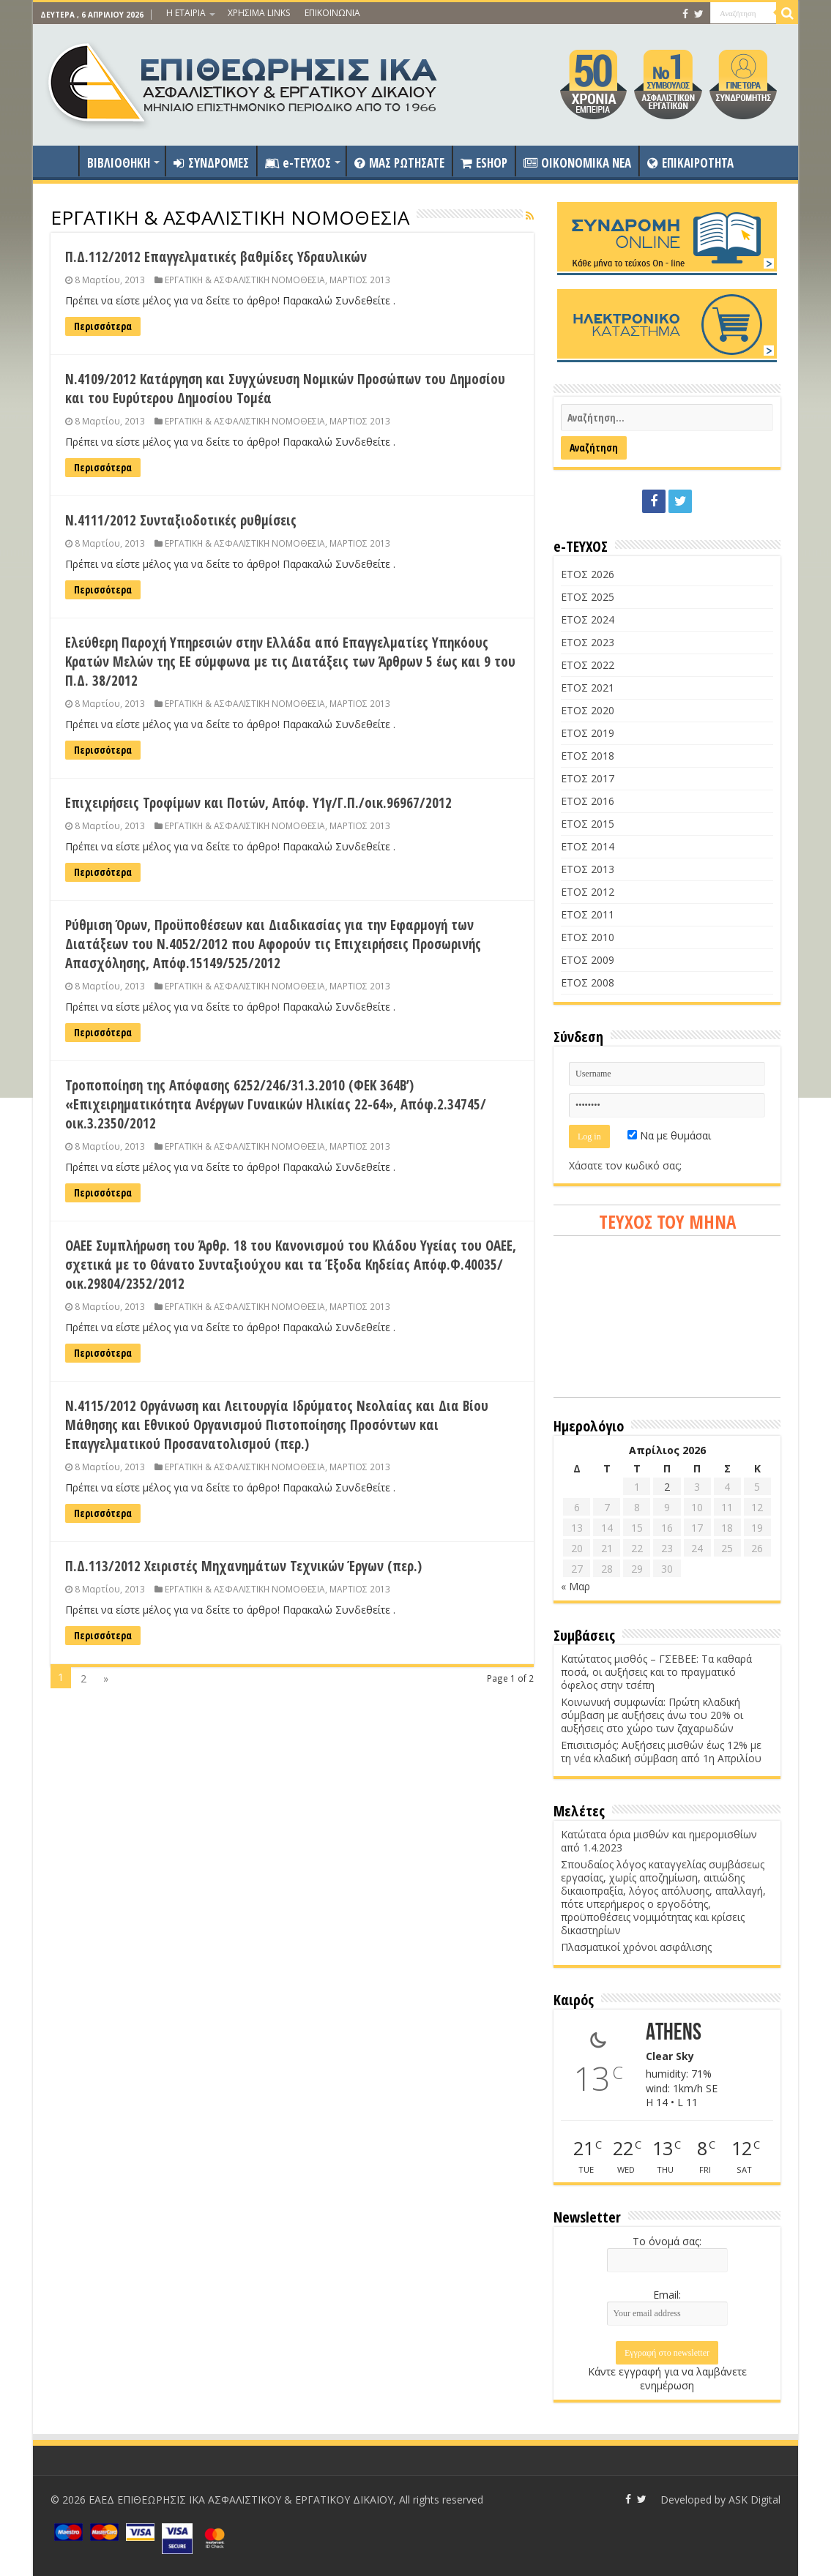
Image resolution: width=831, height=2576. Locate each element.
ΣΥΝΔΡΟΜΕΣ (211, 162)
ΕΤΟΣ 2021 (587, 687)
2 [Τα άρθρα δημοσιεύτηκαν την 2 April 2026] (667, 1487)
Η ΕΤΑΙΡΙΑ (186, 13)
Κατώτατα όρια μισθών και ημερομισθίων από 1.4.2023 (659, 1840)
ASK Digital (754, 2499)
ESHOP (484, 162)
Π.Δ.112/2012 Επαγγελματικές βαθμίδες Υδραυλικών (216, 256)
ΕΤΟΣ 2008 (587, 982)
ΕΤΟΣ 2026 (587, 574)
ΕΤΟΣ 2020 (587, 710)
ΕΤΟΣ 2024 (587, 619)
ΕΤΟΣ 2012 (587, 892)
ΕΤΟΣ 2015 (587, 824)
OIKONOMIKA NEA (577, 162)
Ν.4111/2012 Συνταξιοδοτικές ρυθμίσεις (181, 520)
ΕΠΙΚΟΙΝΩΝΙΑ (332, 13)
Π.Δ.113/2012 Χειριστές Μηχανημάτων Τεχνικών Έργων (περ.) (243, 1566)
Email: (667, 2295)
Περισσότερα (103, 326)
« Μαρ (575, 1586)
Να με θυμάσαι (669, 1135)
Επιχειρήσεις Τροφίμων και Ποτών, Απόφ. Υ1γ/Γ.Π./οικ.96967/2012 (258, 802)
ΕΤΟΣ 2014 (587, 846)
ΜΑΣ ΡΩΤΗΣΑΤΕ (399, 162)
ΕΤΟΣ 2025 (587, 597)
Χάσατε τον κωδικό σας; (625, 1165)
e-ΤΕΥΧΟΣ (298, 162)
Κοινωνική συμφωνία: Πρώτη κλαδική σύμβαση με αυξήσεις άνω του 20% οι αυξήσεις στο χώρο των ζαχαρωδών (652, 1715)
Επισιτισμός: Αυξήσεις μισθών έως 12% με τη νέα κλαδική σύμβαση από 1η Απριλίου (661, 1751)
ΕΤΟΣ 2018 (587, 756)
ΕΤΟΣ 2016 (587, 801)
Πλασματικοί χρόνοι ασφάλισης (636, 1947)
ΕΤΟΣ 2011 (587, 914)
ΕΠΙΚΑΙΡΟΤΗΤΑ (690, 162)
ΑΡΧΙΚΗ (59, 161)
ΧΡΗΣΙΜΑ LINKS (259, 13)
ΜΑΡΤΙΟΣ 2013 (359, 279)
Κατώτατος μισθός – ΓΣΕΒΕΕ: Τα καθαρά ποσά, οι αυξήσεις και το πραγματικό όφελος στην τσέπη (656, 1672)
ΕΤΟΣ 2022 (587, 665)
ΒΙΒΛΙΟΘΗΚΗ (118, 162)
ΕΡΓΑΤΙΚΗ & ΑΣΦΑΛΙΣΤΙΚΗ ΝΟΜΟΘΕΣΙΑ (245, 279)
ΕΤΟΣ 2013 (587, 869)
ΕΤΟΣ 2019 (587, 733)
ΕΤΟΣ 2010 (587, 937)
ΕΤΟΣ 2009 (587, 960)
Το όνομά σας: (667, 2241)
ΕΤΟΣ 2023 (587, 642)
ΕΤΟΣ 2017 (587, 778)
